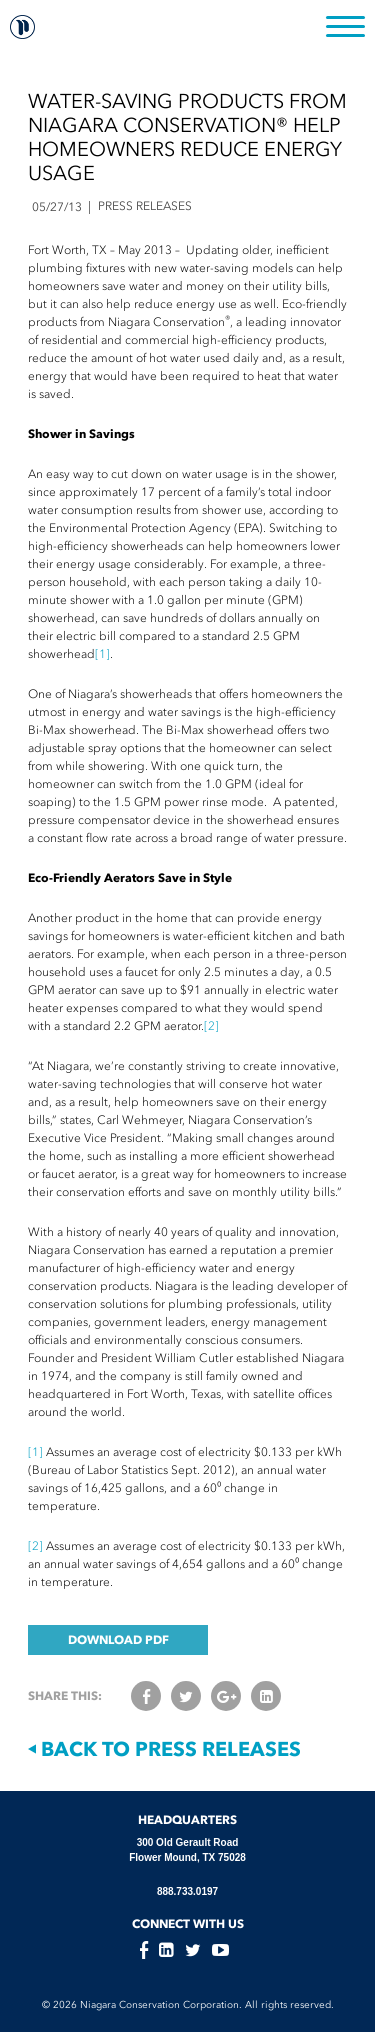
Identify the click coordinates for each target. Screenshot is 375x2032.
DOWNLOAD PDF (118, 1639)
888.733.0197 (187, 1891)
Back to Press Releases (164, 1749)
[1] (102, 654)
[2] (211, 1026)
